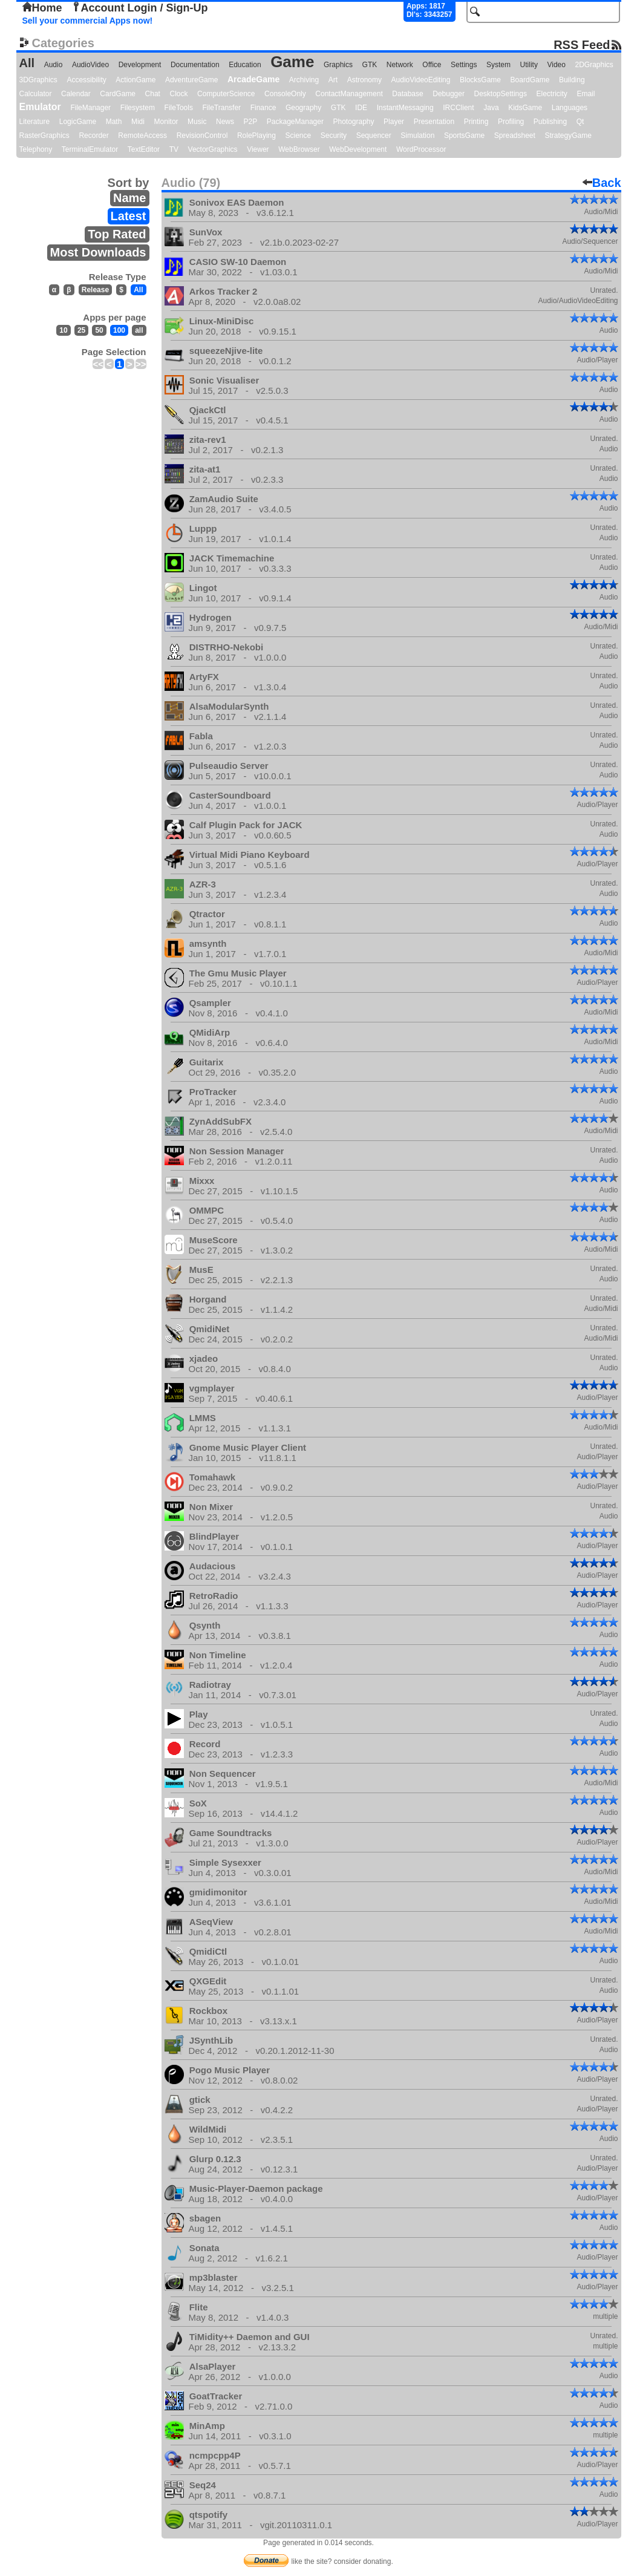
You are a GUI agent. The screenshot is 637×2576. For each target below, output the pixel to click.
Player (394, 121)
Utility (529, 64)
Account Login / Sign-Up (139, 8)
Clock (179, 94)
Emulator (40, 107)
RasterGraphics (44, 135)
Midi (138, 121)
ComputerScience (226, 94)
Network (400, 64)
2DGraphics (594, 64)
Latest (128, 216)
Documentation (195, 64)
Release (95, 290)
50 (99, 330)
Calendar (76, 94)
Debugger (449, 94)
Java (490, 107)
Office (431, 64)
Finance (263, 107)
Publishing (550, 121)
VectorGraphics (213, 149)
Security (334, 135)
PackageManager (295, 121)
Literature (34, 121)
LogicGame (77, 121)
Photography (353, 121)
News (225, 121)
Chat (152, 94)
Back (602, 182)
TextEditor (144, 149)
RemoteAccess (142, 135)
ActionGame (135, 80)
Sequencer (373, 135)
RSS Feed (582, 44)
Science (299, 135)
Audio (53, 64)
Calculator (35, 94)
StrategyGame (567, 135)
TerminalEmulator (90, 149)
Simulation (417, 135)
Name (129, 197)
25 (81, 330)
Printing (476, 121)
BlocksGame (480, 80)
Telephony (36, 149)
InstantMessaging (405, 107)
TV (173, 149)
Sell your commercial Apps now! (87, 20)
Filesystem (137, 107)
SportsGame (464, 135)
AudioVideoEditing (421, 80)
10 (63, 330)
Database (407, 94)
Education (245, 64)
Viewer (258, 149)
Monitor (166, 121)
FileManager (90, 107)
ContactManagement (348, 94)
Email (586, 94)
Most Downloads (98, 252)
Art (333, 80)
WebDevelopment (358, 149)
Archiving (304, 80)
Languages (569, 107)
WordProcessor (421, 149)
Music (197, 121)
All (27, 63)
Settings (464, 64)
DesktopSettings (500, 94)
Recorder (93, 135)
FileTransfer (222, 107)
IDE (361, 107)
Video (556, 64)
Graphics (338, 64)
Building (572, 80)
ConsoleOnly (285, 94)
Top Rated (117, 234)
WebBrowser (298, 149)
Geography (303, 107)
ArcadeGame (253, 79)
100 (119, 330)
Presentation (434, 121)
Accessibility (86, 80)
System (498, 64)
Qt (580, 121)
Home (42, 8)
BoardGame (530, 80)
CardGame (118, 94)
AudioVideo (90, 64)
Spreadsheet (514, 135)
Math (114, 121)
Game (292, 62)
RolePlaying (256, 135)
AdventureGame (191, 80)
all (139, 330)
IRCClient (458, 107)
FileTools (179, 107)
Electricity (551, 94)
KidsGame (525, 107)
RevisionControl (202, 135)
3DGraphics (38, 80)
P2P (251, 121)
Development (140, 64)
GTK (369, 64)
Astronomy (364, 80)
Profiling (511, 121)
